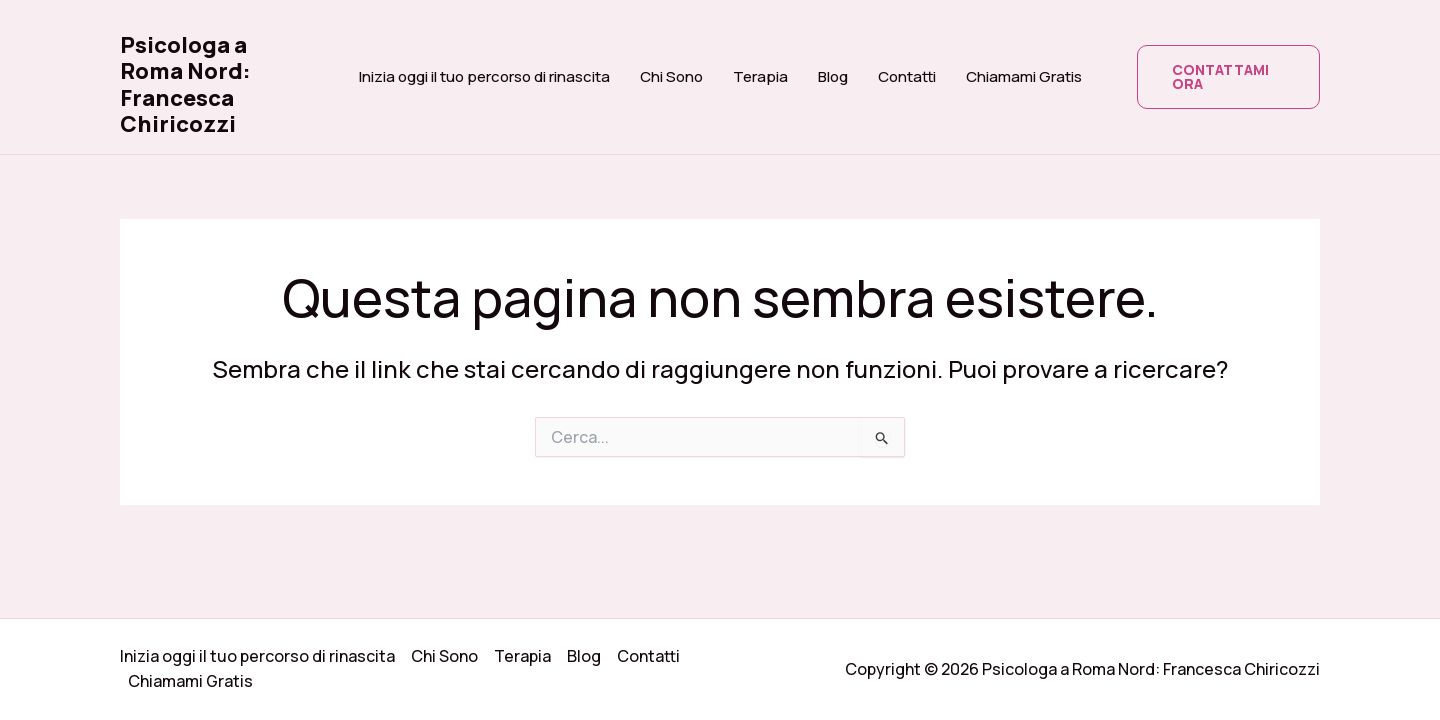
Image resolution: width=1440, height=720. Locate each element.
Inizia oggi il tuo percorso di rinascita (484, 76)
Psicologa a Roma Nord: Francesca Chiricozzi (185, 84)
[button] (1229, 77)
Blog (833, 76)
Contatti (907, 76)
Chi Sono (671, 76)
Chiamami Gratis (1024, 76)
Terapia (760, 76)
